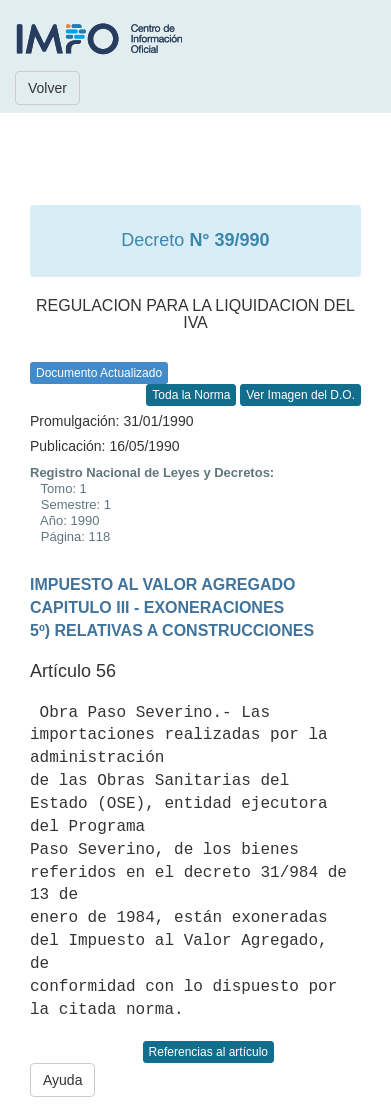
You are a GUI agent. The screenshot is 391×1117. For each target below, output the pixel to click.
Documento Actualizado (99, 373)
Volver (47, 88)
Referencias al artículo (208, 1052)
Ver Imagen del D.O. (300, 395)
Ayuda (62, 1080)
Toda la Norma (191, 395)
